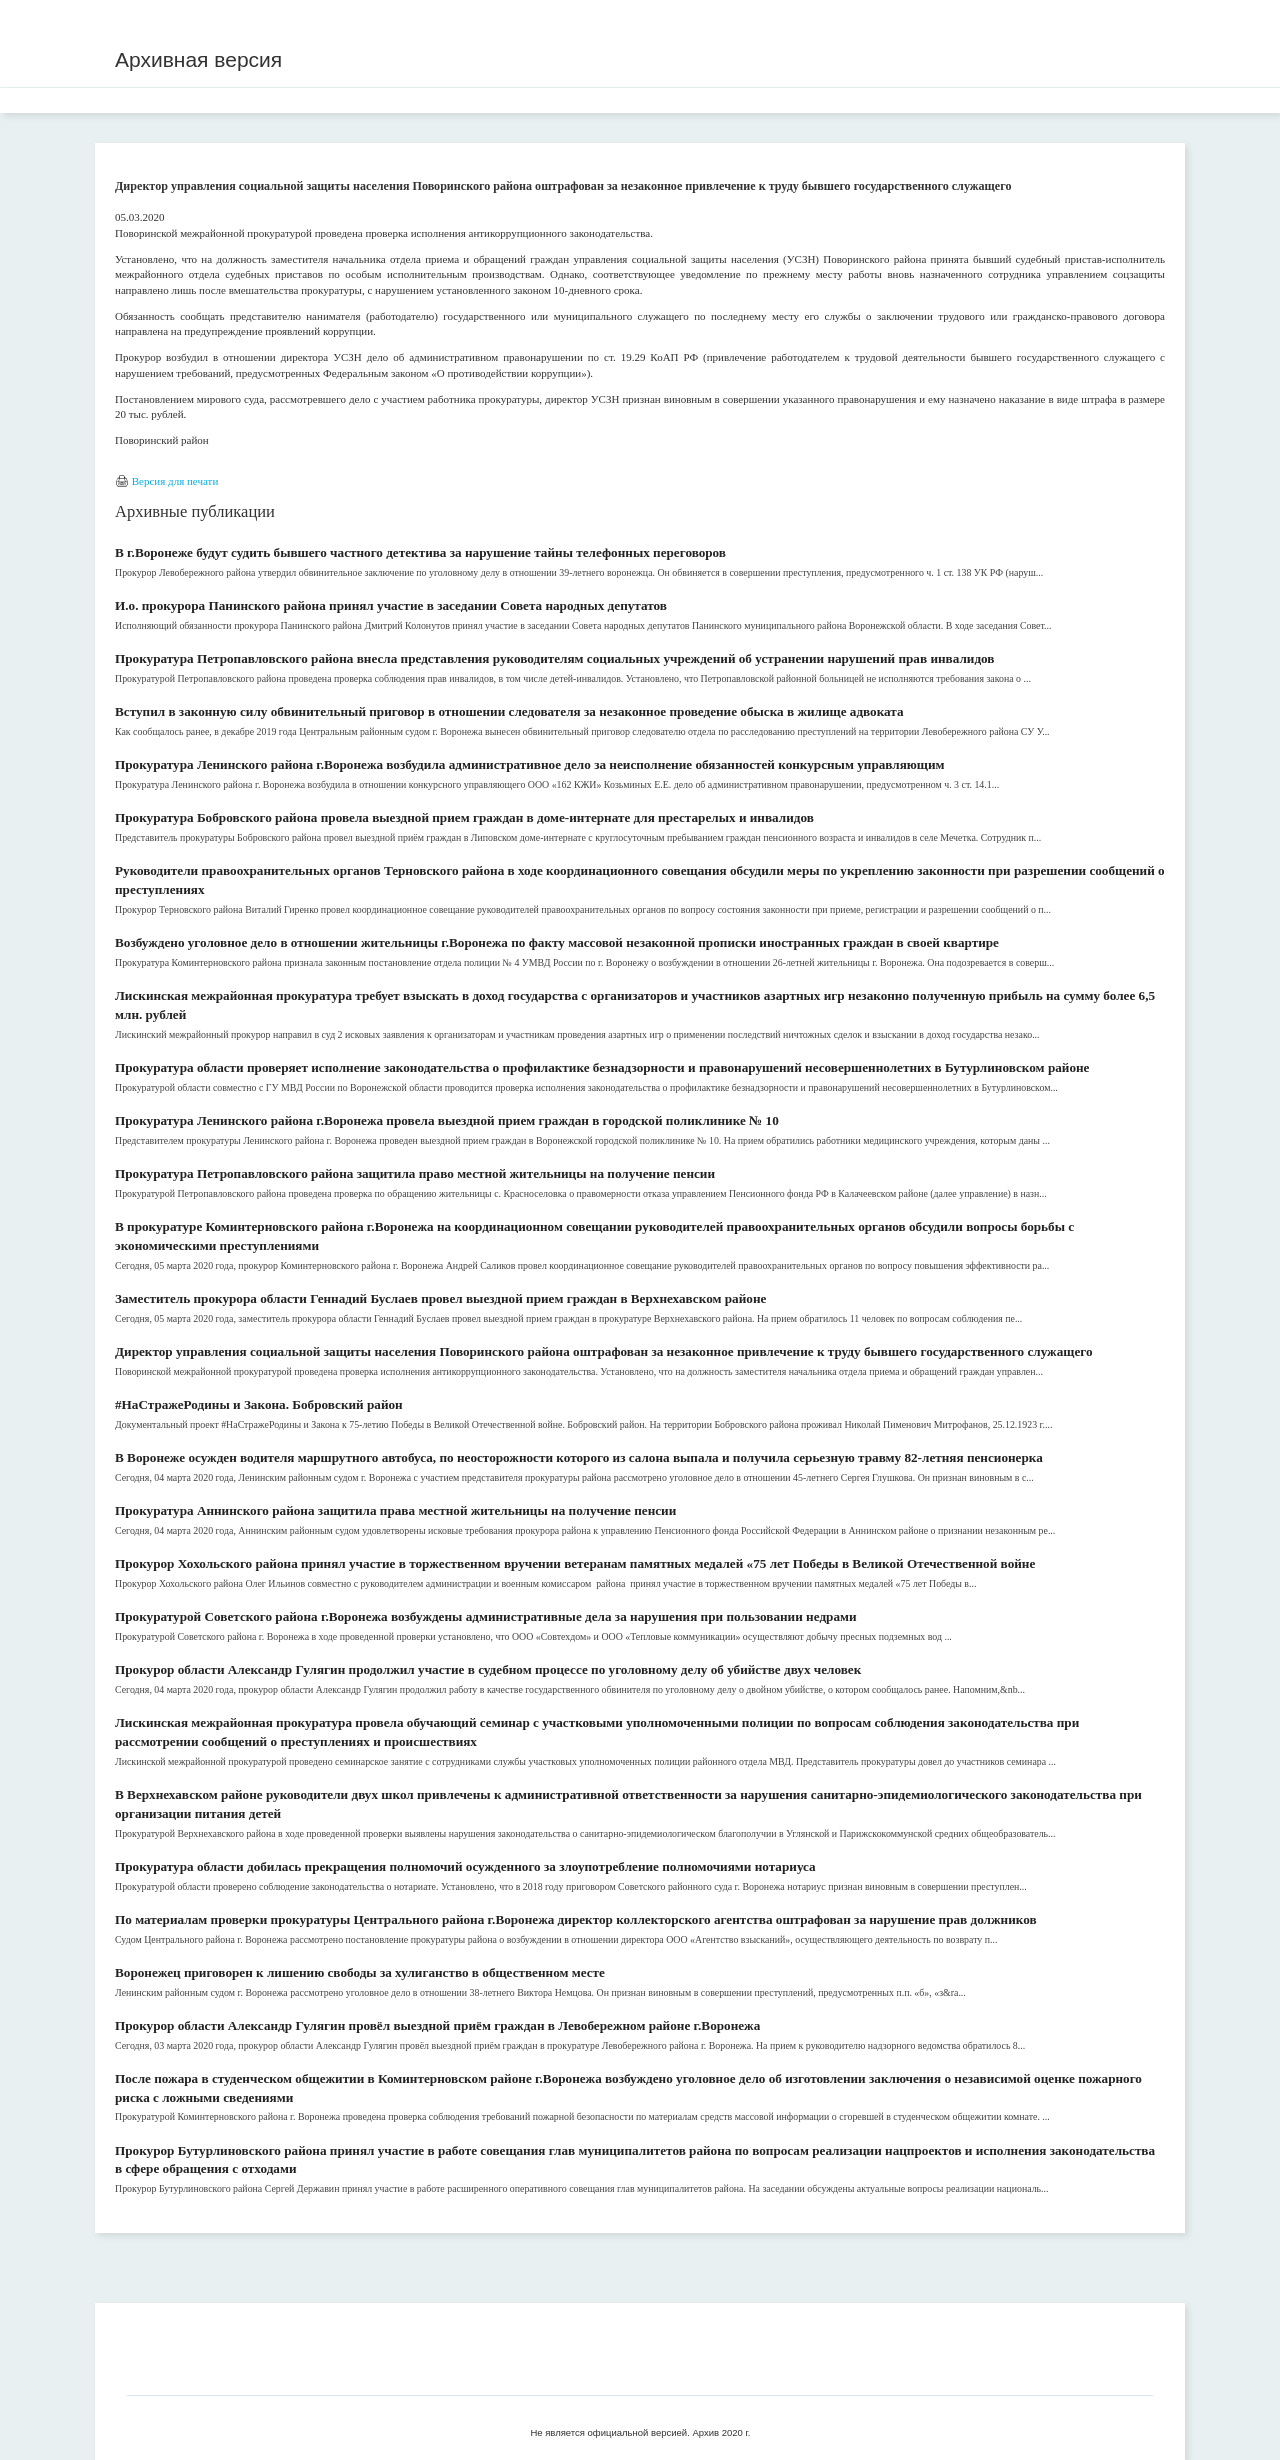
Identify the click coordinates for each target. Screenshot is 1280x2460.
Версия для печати (175, 481)
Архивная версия (198, 59)
